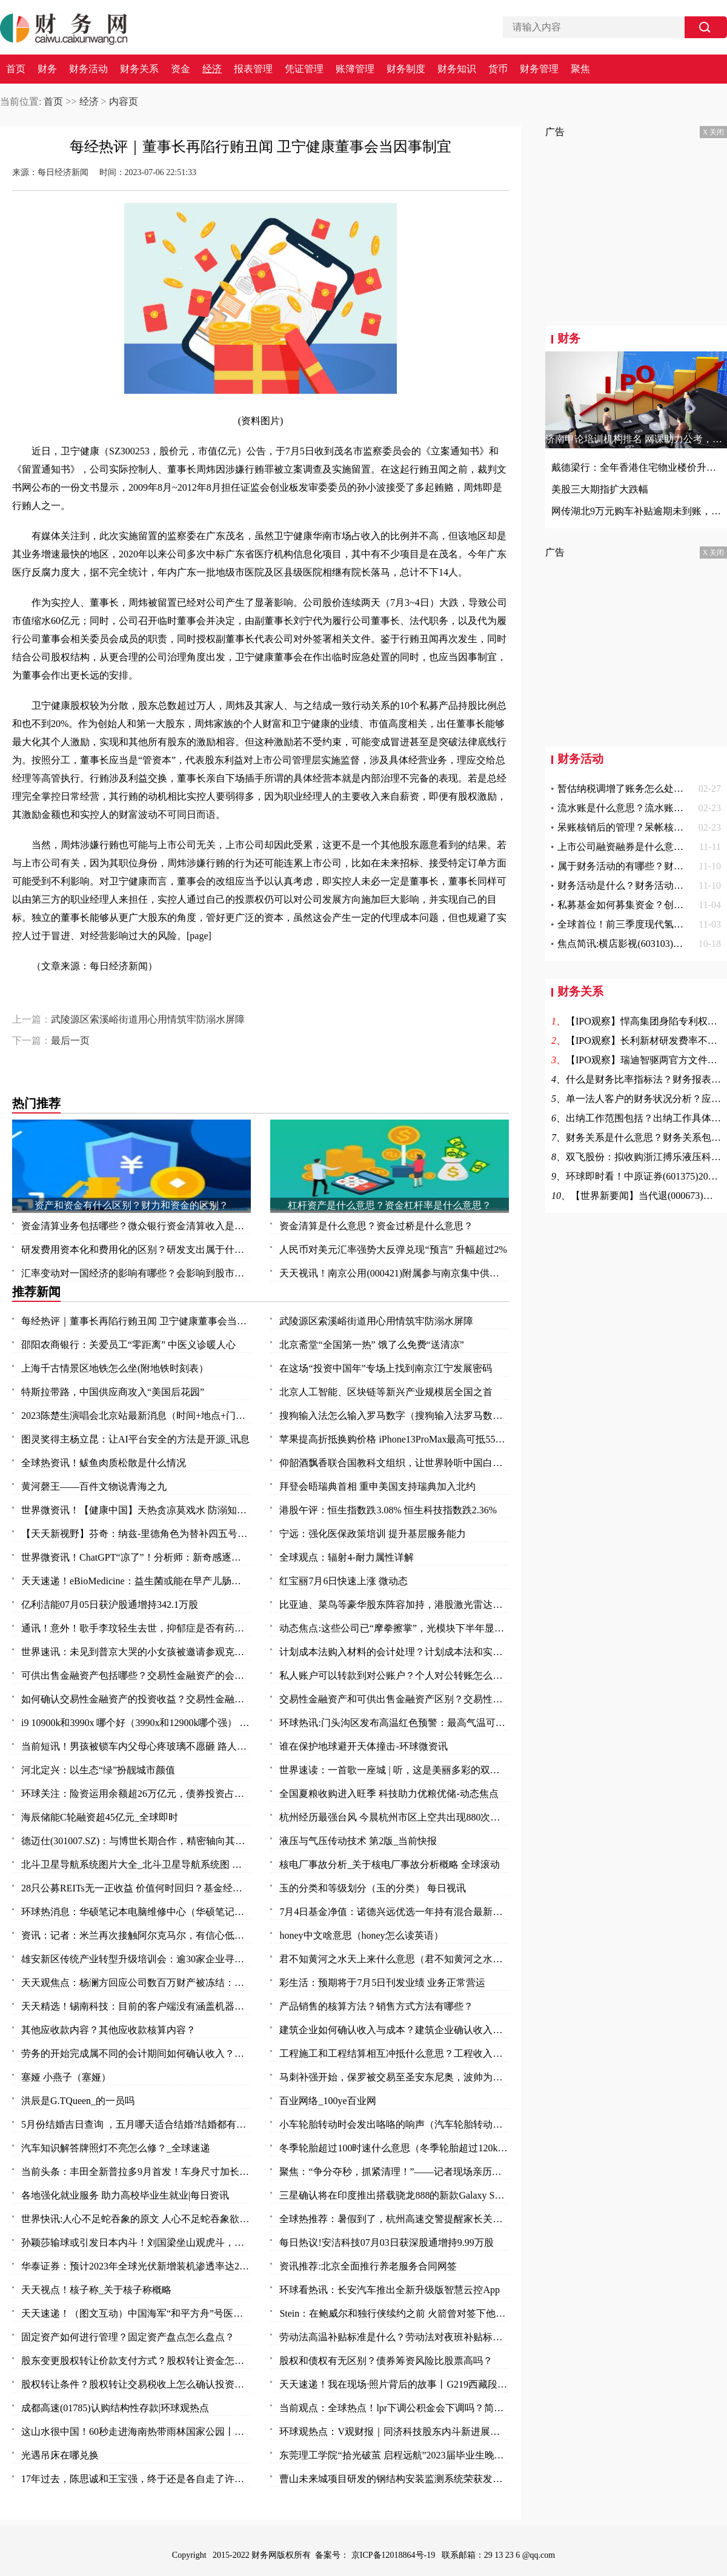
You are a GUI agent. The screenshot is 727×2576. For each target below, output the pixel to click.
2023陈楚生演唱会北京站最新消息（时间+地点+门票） (136, 1415)
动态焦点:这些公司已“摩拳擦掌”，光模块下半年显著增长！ (394, 1628)
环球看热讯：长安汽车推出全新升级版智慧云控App (389, 2290)
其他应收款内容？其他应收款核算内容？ (108, 2030)
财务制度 (406, 69)
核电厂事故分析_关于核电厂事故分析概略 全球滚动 (389, 1864)
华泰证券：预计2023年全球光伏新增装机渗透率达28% (136, 2266)
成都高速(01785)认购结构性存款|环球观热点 (115, 2408)
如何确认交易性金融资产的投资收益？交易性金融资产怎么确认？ (136, 1699)
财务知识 (456, 69)
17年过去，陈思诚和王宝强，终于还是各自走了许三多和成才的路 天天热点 (136, 2479)
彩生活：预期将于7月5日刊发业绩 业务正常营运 (382, 1982)
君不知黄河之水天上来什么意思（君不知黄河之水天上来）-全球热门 (394, 1959)
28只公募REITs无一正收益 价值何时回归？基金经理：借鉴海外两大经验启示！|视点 (136, 1888)
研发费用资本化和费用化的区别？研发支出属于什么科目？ (136, 1249)
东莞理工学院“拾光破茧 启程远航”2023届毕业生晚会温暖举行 (394, 2455)
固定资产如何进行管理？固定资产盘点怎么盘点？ (127, 2337)
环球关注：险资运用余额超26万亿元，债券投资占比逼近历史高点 (136, 1793)
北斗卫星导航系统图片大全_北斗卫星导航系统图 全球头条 (136, 1864)
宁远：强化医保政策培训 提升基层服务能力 (372, 1534)
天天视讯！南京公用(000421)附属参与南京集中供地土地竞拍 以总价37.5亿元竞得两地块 (394, 1273)
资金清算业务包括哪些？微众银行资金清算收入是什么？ (136, 1226)
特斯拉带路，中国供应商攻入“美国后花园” (112, 1392)
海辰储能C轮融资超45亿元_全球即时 (99, 1817)
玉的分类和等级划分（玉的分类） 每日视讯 (372, 1888)
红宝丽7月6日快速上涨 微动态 (343, 1581)
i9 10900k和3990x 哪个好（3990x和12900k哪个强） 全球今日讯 (136, 1723)
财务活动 (88, 69)
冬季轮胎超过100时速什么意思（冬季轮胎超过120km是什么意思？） (394, 2148)
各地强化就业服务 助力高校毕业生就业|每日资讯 (125, 2195)
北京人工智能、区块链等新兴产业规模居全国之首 (386, 1392)
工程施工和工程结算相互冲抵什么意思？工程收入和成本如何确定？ (394, 2053)
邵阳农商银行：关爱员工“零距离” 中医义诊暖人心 (128, 1344)
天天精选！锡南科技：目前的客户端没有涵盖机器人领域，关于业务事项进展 (136, 2006)
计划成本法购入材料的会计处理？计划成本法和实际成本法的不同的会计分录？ (394, 1652)
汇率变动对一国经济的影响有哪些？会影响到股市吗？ (136, 1273)
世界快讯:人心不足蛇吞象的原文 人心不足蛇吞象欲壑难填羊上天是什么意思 (136, 2219)
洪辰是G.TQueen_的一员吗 (77, 2101)
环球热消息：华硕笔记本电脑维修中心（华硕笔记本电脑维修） (136, 1912)
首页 (15, 69)
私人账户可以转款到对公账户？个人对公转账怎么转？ (394, 1675)
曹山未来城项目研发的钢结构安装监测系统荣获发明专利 (394, 2479)
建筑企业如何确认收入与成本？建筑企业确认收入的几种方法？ (394, 2030)
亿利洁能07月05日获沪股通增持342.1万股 (109, 1604)
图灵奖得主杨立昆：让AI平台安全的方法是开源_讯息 (135, 1439)
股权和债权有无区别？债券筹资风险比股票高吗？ (386, 2360)
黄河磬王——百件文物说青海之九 (94, 1486)
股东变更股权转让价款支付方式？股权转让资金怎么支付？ (136, 2360)
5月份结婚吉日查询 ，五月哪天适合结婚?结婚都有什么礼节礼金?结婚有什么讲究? (136, 2124)
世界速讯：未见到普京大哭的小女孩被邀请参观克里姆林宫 (136, 1652)
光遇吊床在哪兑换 (60, 2455)
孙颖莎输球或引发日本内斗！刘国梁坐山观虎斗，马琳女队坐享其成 (136, 2242)
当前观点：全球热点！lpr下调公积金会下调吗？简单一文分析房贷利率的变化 (394, 2408)
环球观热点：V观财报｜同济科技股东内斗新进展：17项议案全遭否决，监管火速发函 (394, 2431)
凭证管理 (304, 69)
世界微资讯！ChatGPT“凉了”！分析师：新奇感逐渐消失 (136, 1557)
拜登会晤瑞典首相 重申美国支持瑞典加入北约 (377, 1486)
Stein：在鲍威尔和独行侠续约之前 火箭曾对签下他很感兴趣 (394, 2313)
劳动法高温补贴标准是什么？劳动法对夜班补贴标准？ (394, 2337)
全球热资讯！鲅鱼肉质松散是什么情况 (103, 1463)
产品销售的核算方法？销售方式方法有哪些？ (376, 2006)
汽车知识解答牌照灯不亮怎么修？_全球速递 (115, 2148)
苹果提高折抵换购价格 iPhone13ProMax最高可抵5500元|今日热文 (394, 1439)
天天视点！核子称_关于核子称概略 (96, 2290)
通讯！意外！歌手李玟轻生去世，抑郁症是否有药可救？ (136, 1628)
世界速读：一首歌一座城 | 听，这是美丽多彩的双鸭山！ (394, 1770)
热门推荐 (36, 1103)
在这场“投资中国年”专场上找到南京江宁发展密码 (385, 1368)
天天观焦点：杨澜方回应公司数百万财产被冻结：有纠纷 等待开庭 (136, 1982)
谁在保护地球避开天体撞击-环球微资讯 (363, 1746)
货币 (498, 69)
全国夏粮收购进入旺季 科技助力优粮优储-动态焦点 (388, 1793)
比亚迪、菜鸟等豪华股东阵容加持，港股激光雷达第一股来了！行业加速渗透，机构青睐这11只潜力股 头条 (394, 1604)
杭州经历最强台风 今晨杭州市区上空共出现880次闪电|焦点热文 (394, 1817)
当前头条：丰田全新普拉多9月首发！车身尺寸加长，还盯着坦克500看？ (136, 2171)
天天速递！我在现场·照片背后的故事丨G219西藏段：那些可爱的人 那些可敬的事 (394, 2384)
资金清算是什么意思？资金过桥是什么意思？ (376, 1226)
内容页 (123, 101)
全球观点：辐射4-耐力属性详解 (346, 1557)
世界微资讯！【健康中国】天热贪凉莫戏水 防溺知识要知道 (136, 1510)
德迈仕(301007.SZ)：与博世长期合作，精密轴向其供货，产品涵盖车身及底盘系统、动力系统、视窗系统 (136, 1841)
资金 (180, 69)
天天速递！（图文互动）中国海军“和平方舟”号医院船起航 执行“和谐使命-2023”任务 (136, 2313)
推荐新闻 (36, 1291)
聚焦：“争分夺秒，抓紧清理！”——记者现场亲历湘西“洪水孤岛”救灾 (394, 2171)
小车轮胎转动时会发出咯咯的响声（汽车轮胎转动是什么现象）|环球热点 (394, 2124)
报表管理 (253, 69)
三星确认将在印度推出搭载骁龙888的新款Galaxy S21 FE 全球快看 (394, 2195)
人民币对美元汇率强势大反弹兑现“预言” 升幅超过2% (393, 1249)
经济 (212, 69)
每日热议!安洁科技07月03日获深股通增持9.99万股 (386, 2242)
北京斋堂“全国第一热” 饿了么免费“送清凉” (371, 1344)
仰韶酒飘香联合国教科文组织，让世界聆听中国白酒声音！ (394, 1463)
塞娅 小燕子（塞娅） (66, 2077)
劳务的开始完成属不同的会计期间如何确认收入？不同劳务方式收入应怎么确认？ (136, 2053)
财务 (47, 69)
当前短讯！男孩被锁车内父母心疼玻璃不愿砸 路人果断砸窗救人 (136, 1746)
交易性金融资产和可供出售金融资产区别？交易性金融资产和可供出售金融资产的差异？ (394, 1699)
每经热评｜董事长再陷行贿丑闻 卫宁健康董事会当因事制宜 (136, 1321)
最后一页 (70, 1040)
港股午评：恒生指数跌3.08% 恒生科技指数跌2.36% (388, 1510)
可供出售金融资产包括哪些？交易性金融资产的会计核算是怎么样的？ (136, 1675)
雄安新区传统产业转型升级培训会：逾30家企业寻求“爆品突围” (136, 1959)
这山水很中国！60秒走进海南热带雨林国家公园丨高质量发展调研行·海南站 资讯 (136, 2431)
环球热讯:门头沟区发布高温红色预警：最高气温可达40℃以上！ (394, 1723)
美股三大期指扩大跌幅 (599, 489)
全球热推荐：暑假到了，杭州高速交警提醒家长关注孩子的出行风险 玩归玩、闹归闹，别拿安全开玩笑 (394, 2219)
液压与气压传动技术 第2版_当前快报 (358, 1841)
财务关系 (139, 69)
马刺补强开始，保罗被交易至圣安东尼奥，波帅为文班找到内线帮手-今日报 (394, 2077)
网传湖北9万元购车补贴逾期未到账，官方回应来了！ (636, 511)
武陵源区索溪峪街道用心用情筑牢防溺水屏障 (148, 1019)
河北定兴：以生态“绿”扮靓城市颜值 (98, 1770)
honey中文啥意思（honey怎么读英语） (361, 1935)
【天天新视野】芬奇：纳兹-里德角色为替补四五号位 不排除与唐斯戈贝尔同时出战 (136, 1534)
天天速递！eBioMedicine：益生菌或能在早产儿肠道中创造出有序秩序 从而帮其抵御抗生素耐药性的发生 (136, 1581)
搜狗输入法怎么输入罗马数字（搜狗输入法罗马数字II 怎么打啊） (394, 1415)
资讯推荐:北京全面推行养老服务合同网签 (367, 2266)
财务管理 (539, 69)
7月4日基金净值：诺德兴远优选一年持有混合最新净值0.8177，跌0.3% (394, 1912)
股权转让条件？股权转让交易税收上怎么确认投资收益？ (136, 2384)
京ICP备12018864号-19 (394, 2555)
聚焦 (580, 69)
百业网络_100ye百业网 (327, 2101)
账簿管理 (355, 69)
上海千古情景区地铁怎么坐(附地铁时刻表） (114, 1368)
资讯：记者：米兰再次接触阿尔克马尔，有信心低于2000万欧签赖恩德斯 (136, 1935)
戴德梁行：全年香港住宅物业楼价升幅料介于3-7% (636, 467)
